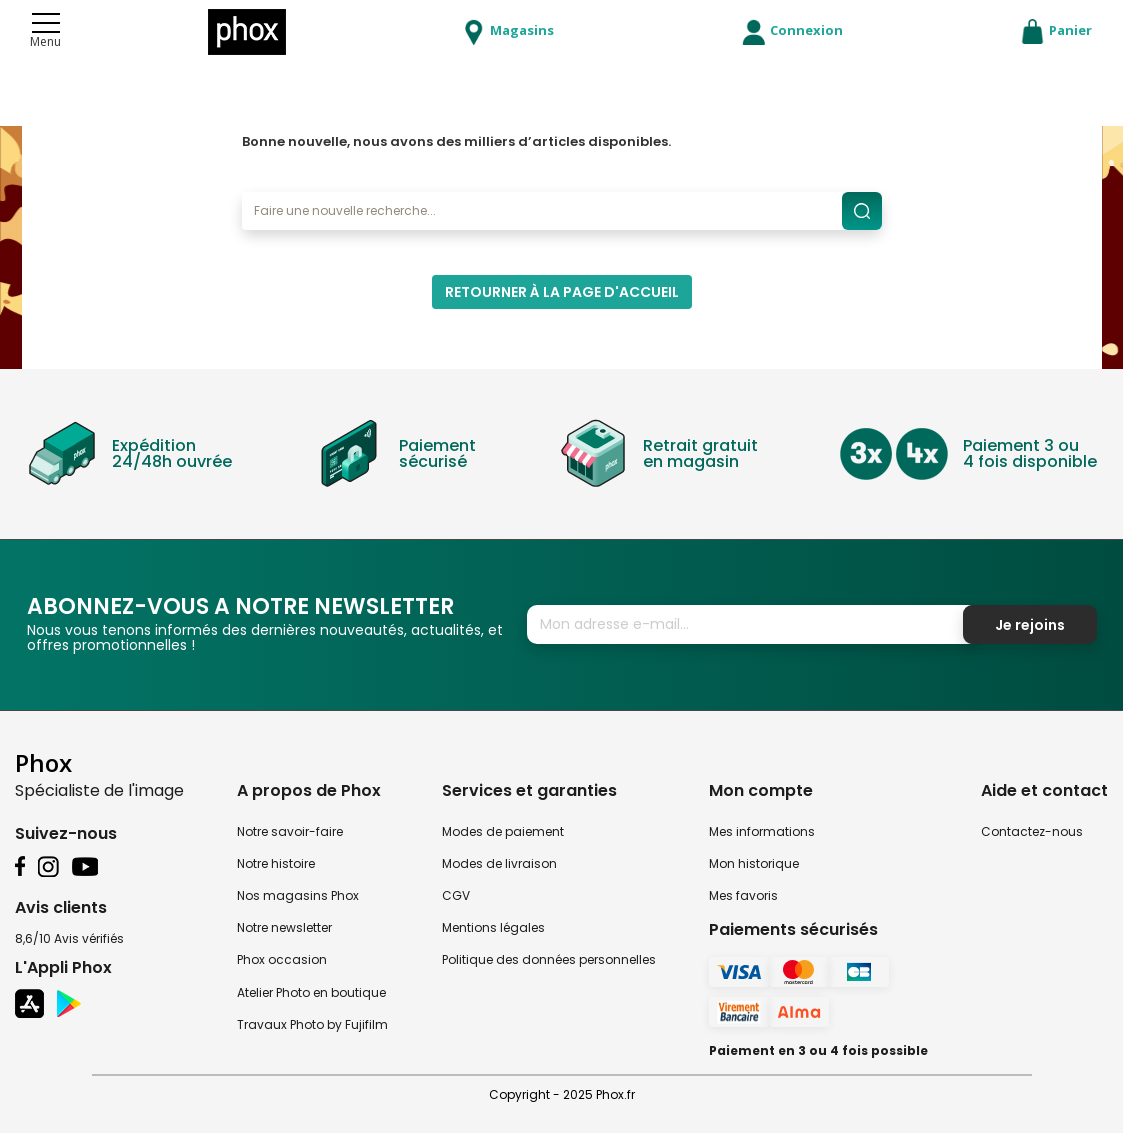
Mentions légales (493, 927)
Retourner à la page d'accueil (562, 292)
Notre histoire (276, 863)
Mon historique (754, 863)
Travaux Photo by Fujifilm (312, 1024)
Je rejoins (1030, 625)
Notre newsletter (284, 927)
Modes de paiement (503, 831)
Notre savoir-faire (290, 831)
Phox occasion (282, 959)
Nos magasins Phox (298, 895)
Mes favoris (743, 895)
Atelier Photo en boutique (311, 992)
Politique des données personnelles (549, 959)
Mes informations (762, 831)
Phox (43, 762)
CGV (456, 895)
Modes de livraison (499, 863)
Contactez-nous (1032, 831)
